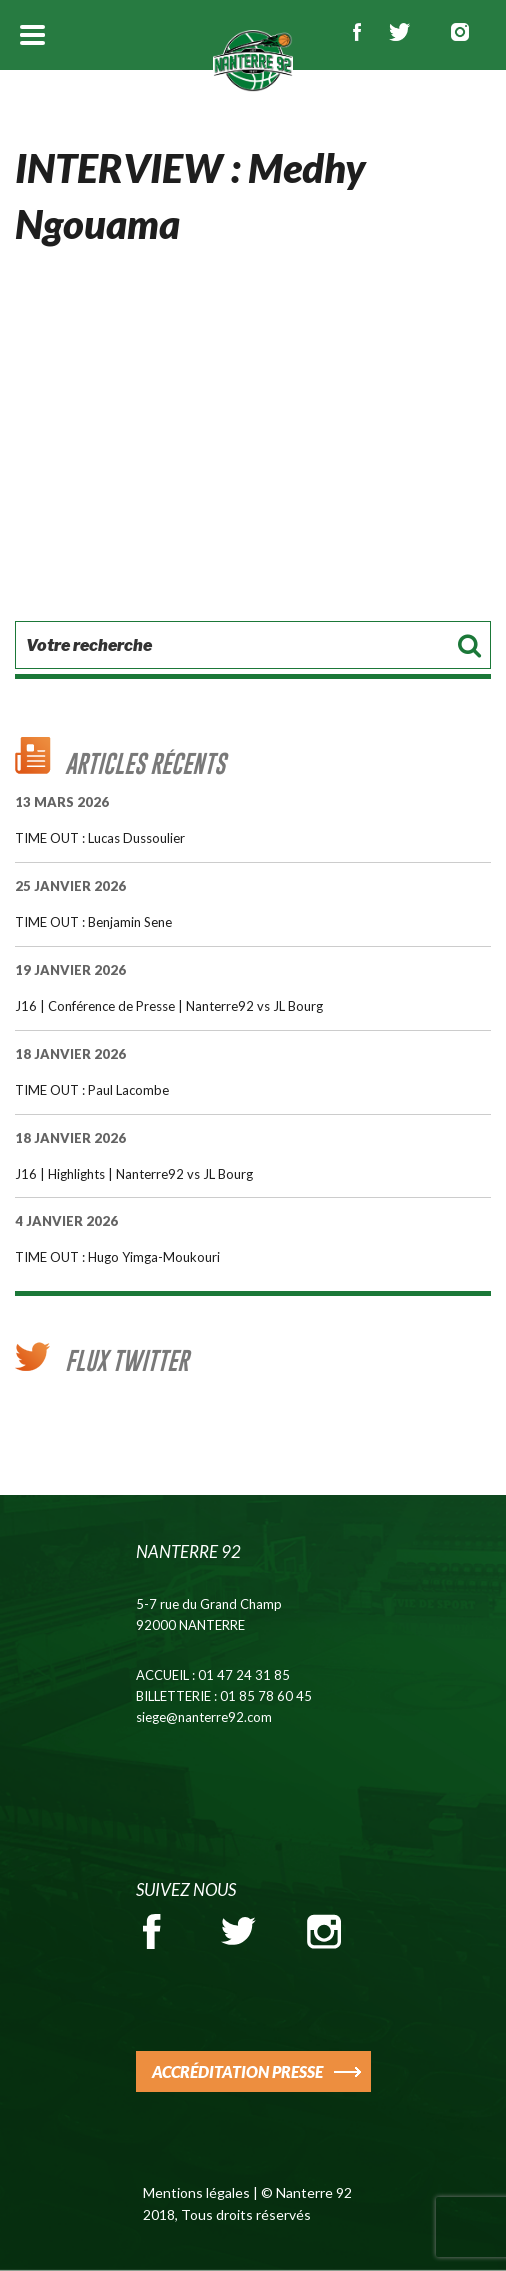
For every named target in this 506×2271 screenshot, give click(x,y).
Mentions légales (196, 2192)
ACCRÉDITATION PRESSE (237, 2071)
